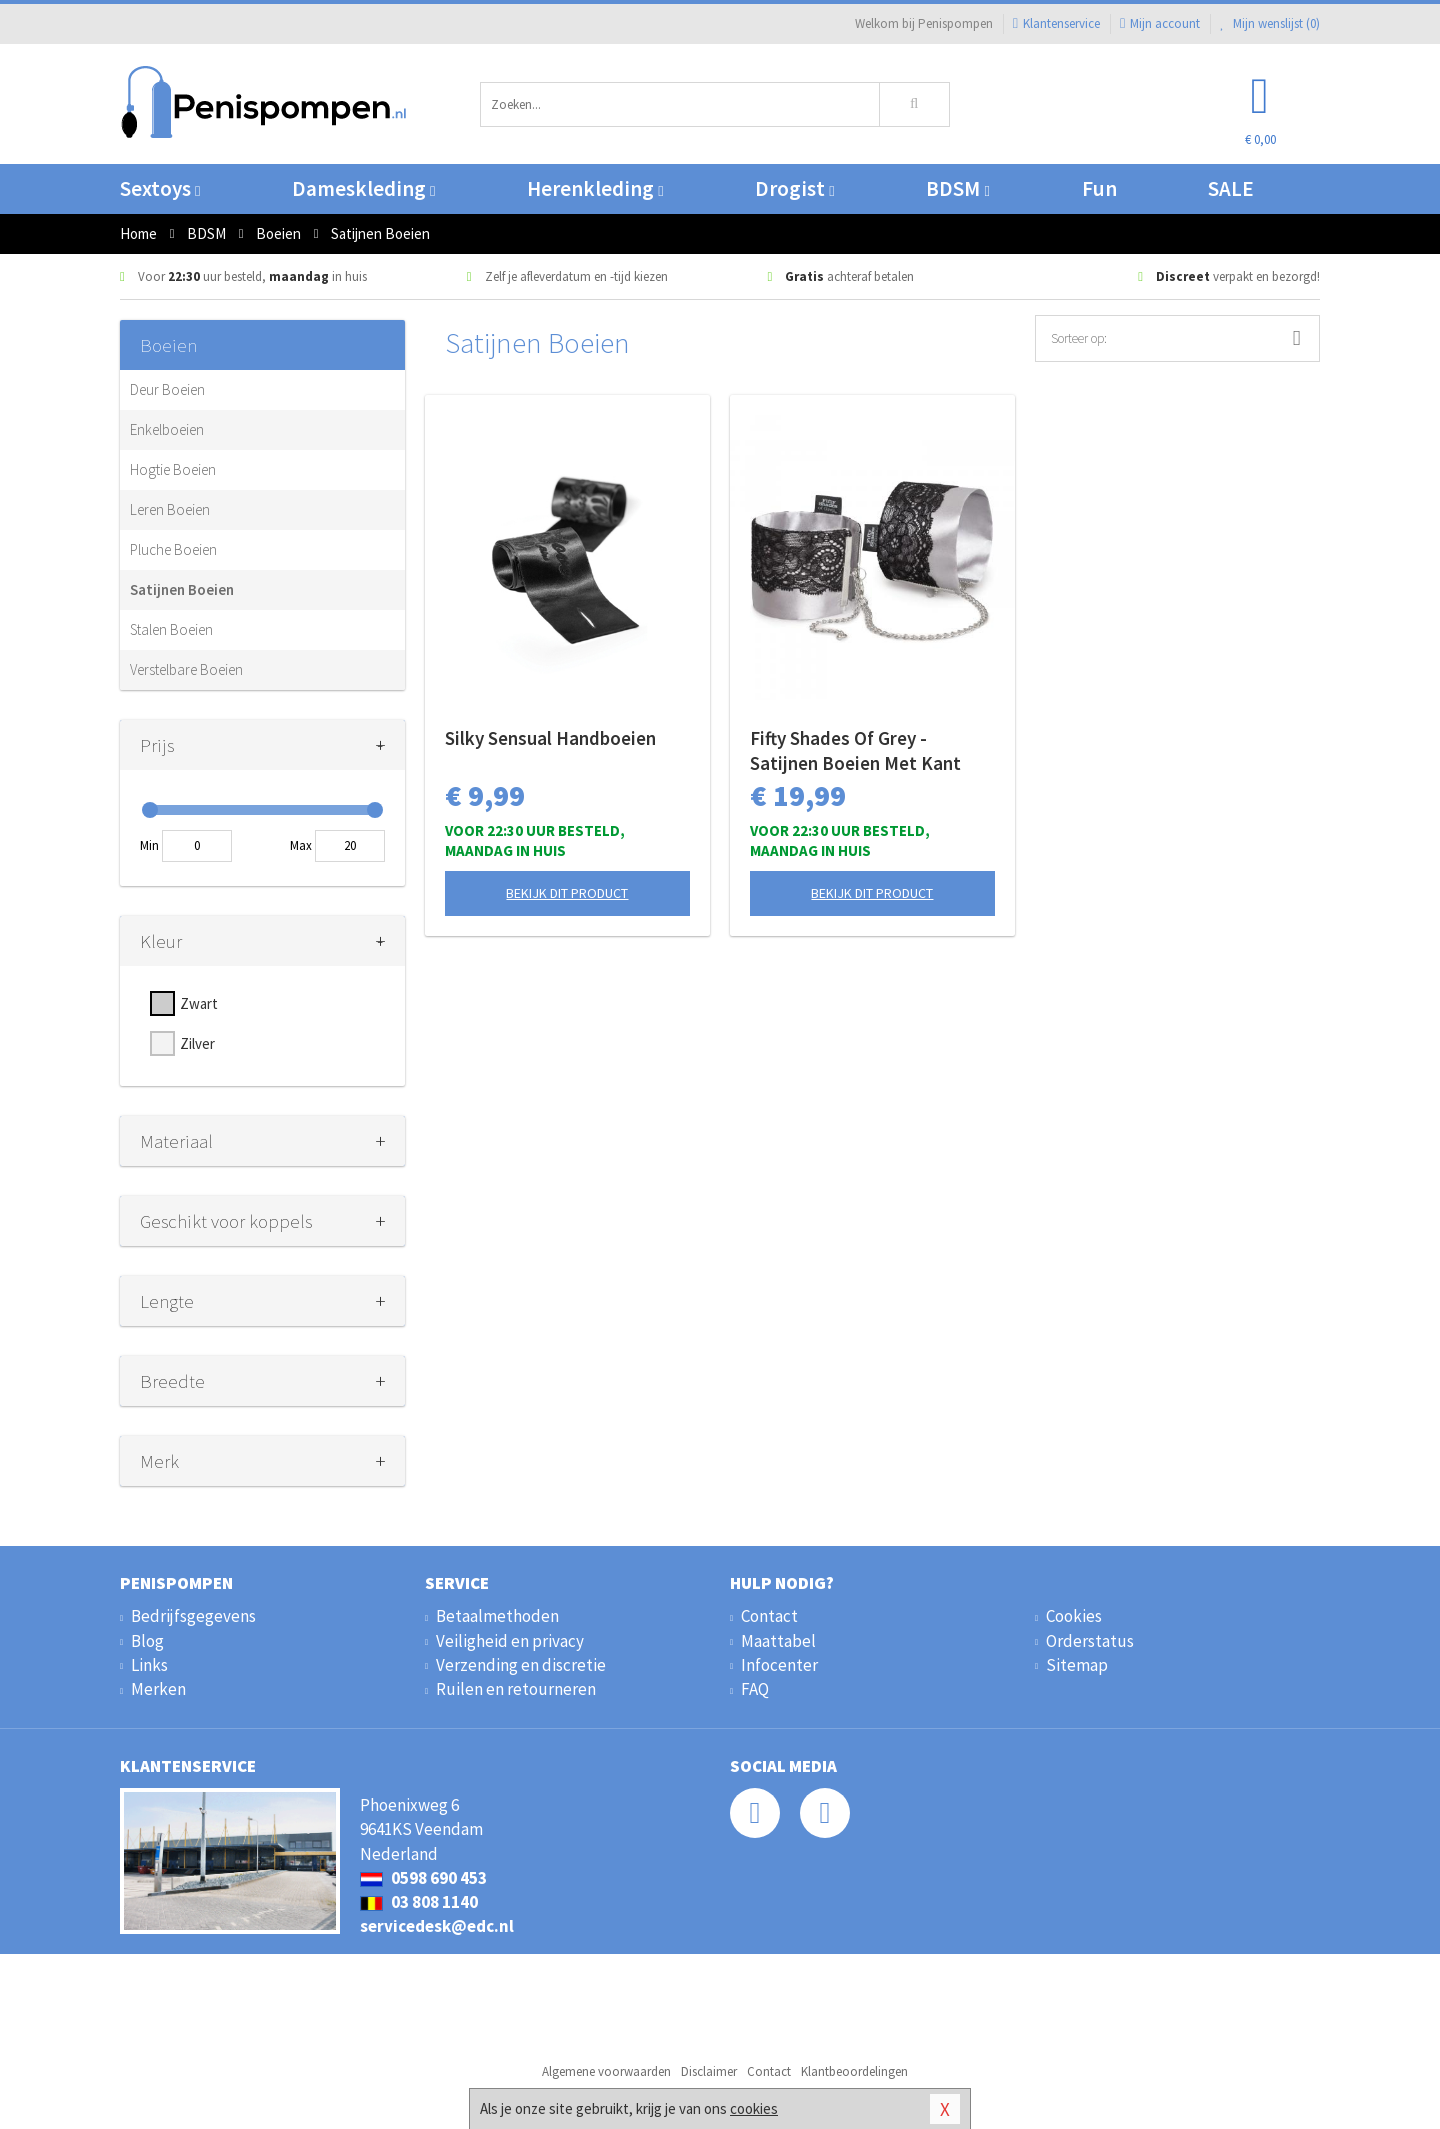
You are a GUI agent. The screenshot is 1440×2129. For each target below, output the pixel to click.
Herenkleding (595, 188)
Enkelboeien (167, 429)
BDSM (957, 188)
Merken (158, 1689)
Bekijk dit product (567, 893)
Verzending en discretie (521, 1665)
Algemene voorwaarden (606, 2071)
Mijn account (1160, 23)
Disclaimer (709, 2071)
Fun (1099, 188)
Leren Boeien (170, 509)
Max (301, 845)
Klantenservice (1056, 23)
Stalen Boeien (171, 629)
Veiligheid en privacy (510, 1641)
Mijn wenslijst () (1270, 23)
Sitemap (1077, 1665)
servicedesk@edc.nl (437, 1926)
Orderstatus (1090, 1641)
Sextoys (160, 188)
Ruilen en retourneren (516, 1689)
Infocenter (779, 1665)
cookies (754, 2108)
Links (149, 1665)
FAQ (755, 1689)
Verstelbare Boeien (186, 669)
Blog (147, 1641)
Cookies (1074, 1616)
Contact (769, 1616)
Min (149, 845)
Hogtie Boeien (173, 469)
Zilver (197, 1043)
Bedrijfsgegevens (193, 1616)
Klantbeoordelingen (854, 2071)
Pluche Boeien (173, 549)
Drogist (794, 188)
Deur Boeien (167, 389)
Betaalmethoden (497, 1616)
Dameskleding (363, 188)
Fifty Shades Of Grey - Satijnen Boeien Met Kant (855, 750)
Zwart (199, 1003)
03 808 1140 (419, 1902)
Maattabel (778, 1641)
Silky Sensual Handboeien (550, 738)
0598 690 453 (423, 1878)
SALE (1231, 188)
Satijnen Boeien (182, 589)
